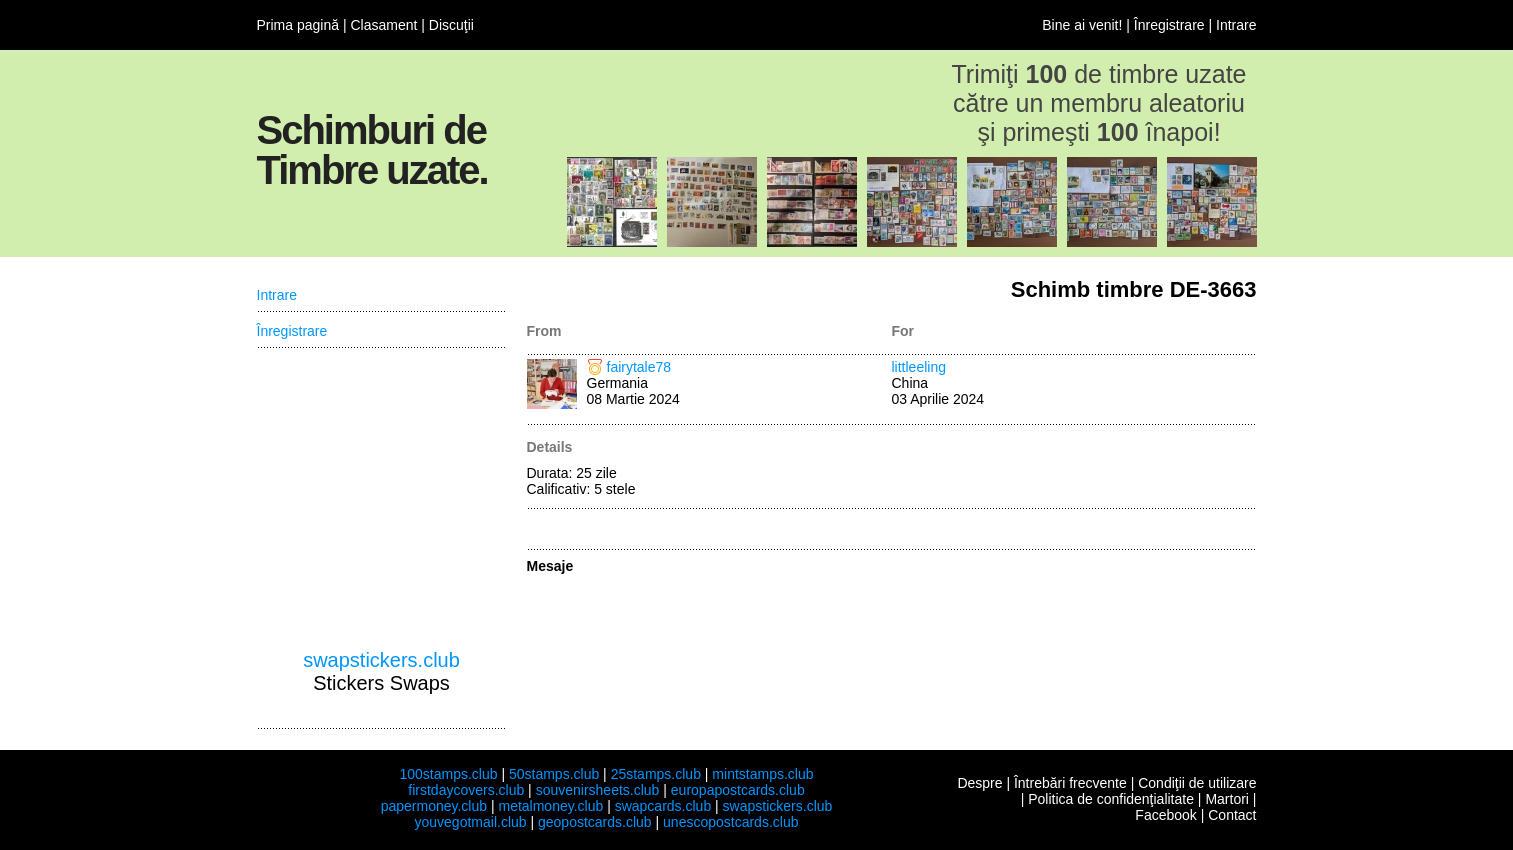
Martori (1227, 799)
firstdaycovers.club (466, 790)
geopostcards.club (595, 822)
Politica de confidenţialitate (1111, 799)
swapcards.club (663, 806)
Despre (979, 783)
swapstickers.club (381, 660)
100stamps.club (448, 774)
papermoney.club (434, 806)
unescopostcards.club (730, 822)
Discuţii (451, 25)
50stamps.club (554, 774)
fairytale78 (639, 367)
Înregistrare (1169, 25)
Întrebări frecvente (1070, 783)
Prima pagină (298, 25)
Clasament (383, 25)
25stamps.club (656, 774)
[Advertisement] (382, 499)
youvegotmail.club (471, 822)
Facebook (1165, 815)
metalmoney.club (550, 806)
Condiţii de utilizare (1197, 783)
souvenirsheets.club (598, 790)
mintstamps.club (762, 774)
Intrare (1236, 25)
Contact (1232, 815)
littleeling (919, 367)
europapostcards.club (738, 790)
